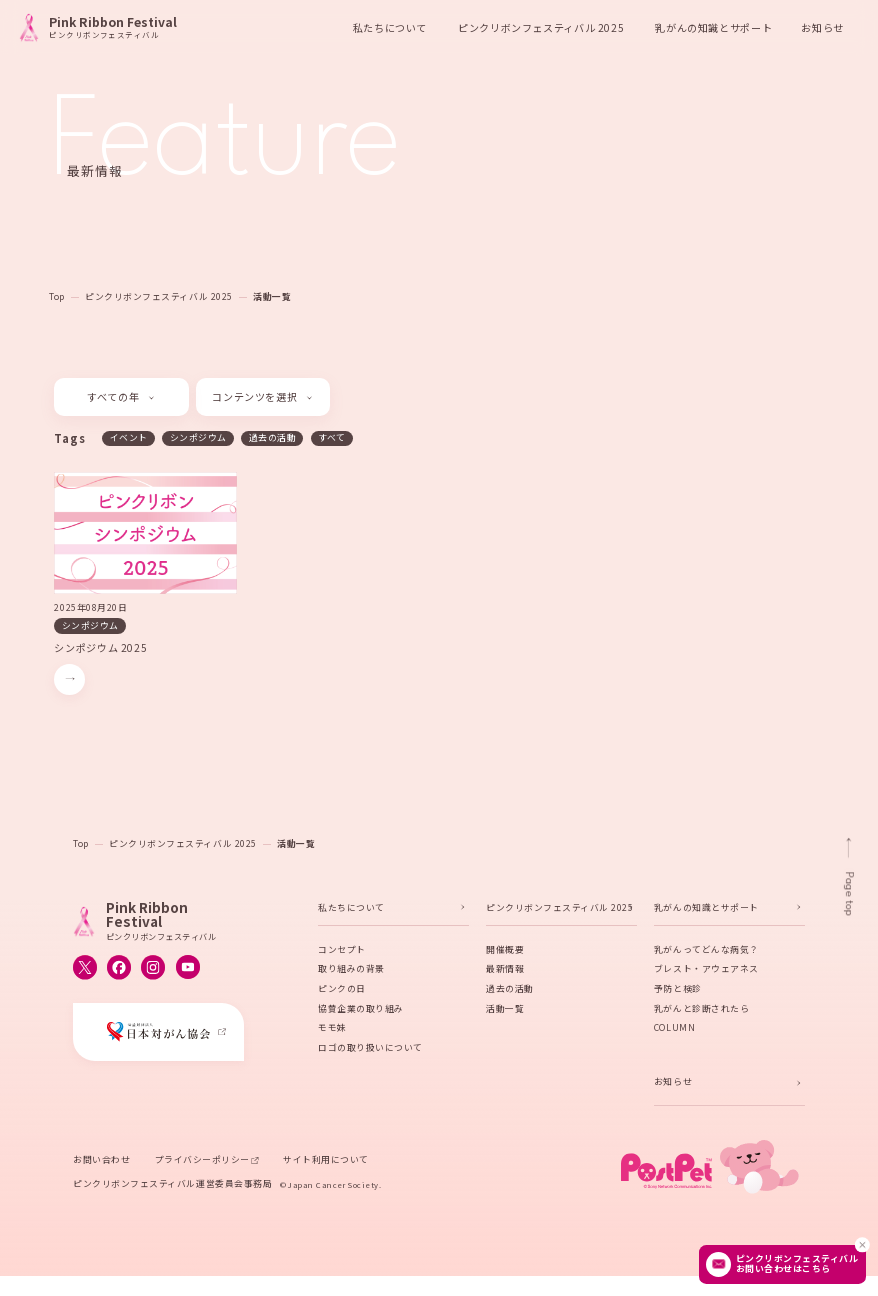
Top (57, 296)
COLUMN (674, 1029)
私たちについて (351, 909)
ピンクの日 (342, 990)
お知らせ (822, 27)
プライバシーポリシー (202, 1161)
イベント (129, 437)
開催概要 (505, 951)
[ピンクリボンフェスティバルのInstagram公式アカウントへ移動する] (153, 969)
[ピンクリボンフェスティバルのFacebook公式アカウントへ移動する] (119, 969)
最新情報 (505, 970)
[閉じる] (861, 1244)
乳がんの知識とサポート (706, 909)
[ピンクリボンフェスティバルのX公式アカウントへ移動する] (85, 969)
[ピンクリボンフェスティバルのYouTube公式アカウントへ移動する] (188, 969)
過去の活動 (273, 437)
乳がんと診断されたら (701, 1010)
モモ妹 (332, 1029)
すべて (332, 437)
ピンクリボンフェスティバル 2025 (159, 296)
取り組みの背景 (351, 970)
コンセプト (342, 951)
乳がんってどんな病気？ (706, 951)
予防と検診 (678, 990)
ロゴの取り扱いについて (370, 1049)
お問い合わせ (101, 1161)
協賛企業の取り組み (361, 1010)
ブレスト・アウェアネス (706, 970)
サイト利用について (326, 1161)
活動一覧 (272, 296)
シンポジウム (198, 437)
